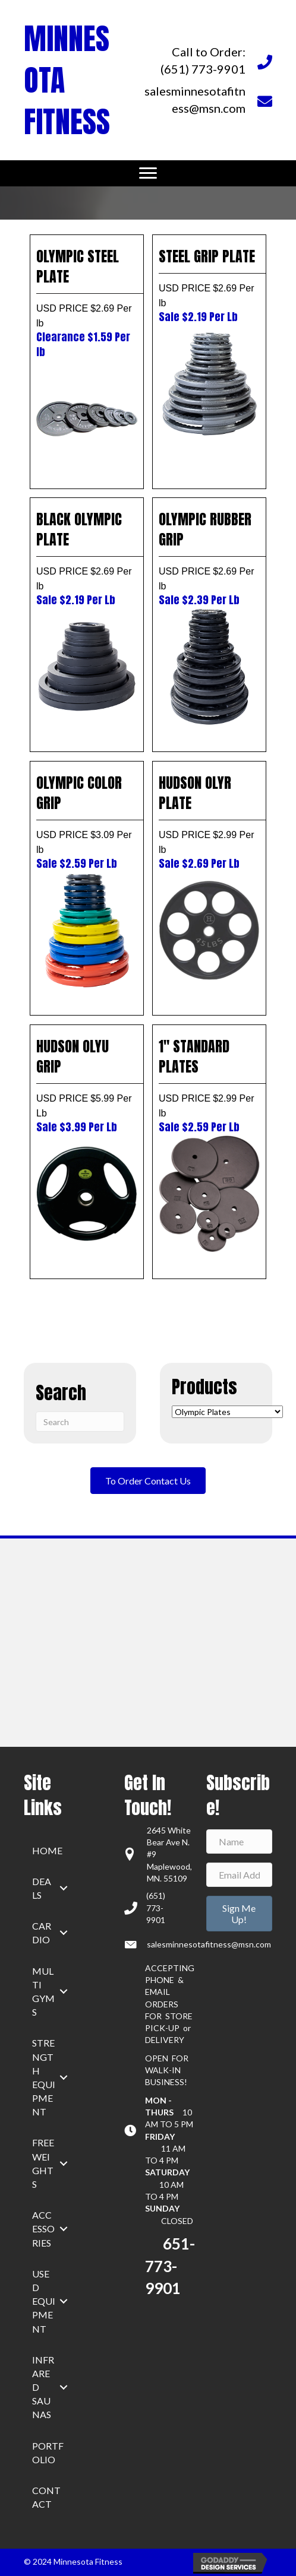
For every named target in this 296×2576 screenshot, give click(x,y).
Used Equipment (43, 2301)
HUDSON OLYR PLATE (209, 821)
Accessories (43, 2228)
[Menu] (148, 173)
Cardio (41, 1932)
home (47, 1850)
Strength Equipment (43, 2077)
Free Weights (43, 2163)
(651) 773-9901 (155, 1907)
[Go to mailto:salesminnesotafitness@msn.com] (208, 100)
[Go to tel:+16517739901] (208, 60)
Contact (46, 2497)
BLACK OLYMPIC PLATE (86, 558)
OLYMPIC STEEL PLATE (86, 302)
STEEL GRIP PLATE (209, 285)
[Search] (80, 1421)
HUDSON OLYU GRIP (86, 1085)
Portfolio (48, 2452)
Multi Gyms (43, 1991)
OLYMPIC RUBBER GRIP (209, 558)
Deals (41, 1888)
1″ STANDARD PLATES (209, 1085)
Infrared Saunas (43, 2387)
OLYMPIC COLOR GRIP (86, 821)
